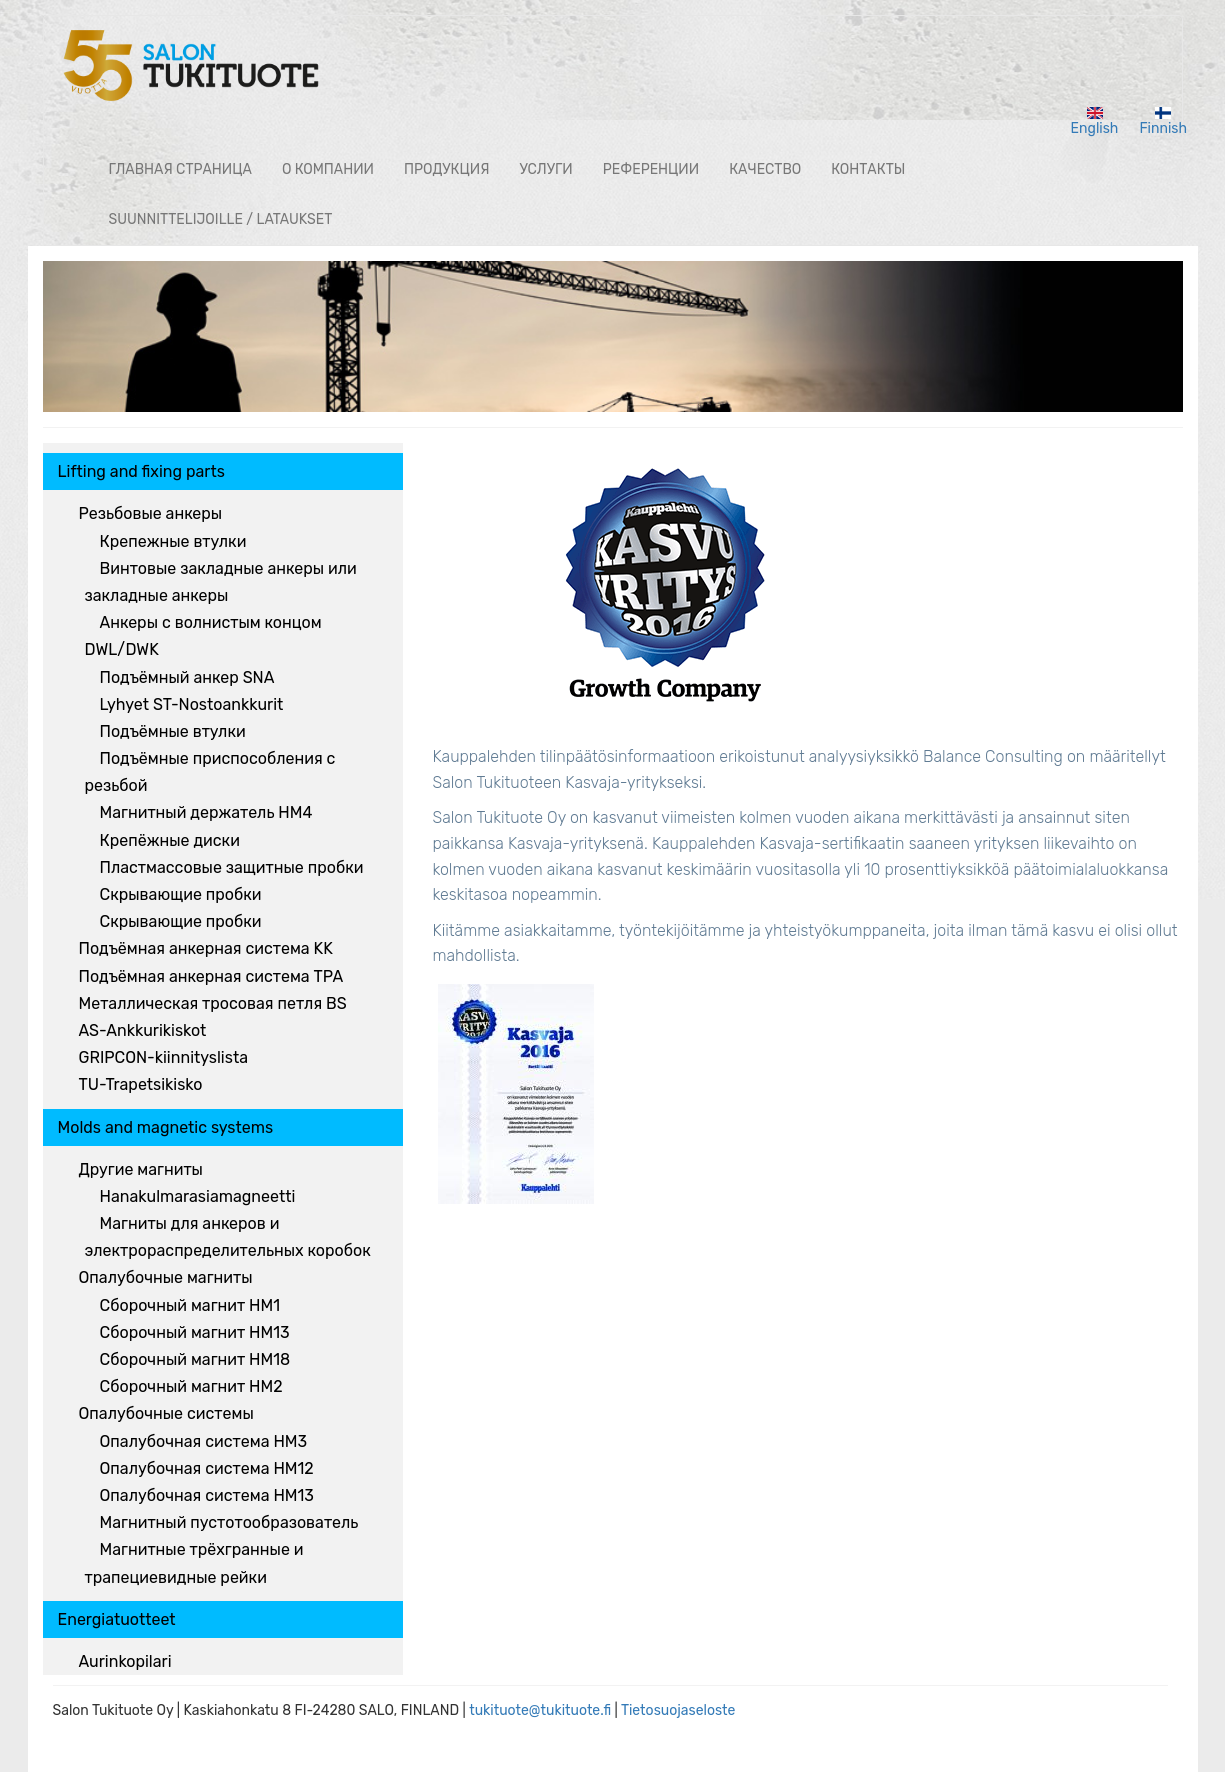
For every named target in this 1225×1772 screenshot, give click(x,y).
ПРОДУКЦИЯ (446, 169)
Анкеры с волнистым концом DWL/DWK (203, 636)
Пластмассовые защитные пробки (232, 867)
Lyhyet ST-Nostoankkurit (192, 704)
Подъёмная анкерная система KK (206, 948)
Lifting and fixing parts (141, 471)
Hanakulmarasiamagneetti (198, 1196)
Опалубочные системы (166, 1413)
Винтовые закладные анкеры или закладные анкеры (221, 582)
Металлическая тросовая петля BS (213, 1003)
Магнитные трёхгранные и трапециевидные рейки (194, 1563)
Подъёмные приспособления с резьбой (210, 772)
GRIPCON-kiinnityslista (163, 1057)
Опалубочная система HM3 (204, 1441)
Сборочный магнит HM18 (195, 1359)
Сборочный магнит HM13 (195, 1332)
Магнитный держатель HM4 (206, 812)
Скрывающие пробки (181, 894)
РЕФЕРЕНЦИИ (651, 169)
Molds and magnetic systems (166, 1127)
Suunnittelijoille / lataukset (221, 219)
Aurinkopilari (125, 1661)
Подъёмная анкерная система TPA (211, 976)
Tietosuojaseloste (678, 1710)
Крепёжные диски (170, 840)
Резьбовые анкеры (151, 513)
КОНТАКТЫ (868, 169)
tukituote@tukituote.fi (540, 1710)
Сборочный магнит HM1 (190, 1305)
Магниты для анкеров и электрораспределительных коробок (228, 1237)
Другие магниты (141, 1169)
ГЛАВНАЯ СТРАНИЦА (180, 169)
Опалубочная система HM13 (207, 1495)
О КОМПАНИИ (328, 169)
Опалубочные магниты (166, 1277)
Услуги (545, 169)
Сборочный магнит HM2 (191, 1386)
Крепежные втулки (173, 541)
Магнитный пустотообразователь (229, 1522)
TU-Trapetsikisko (141, 1084)
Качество (765, 169)
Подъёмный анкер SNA (187, 677)
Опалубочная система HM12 (207, 1468)
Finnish (1163, 122)
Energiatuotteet (117, 1619)
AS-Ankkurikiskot (143, 1030)
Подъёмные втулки (173, 731)
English (1095, 122)
